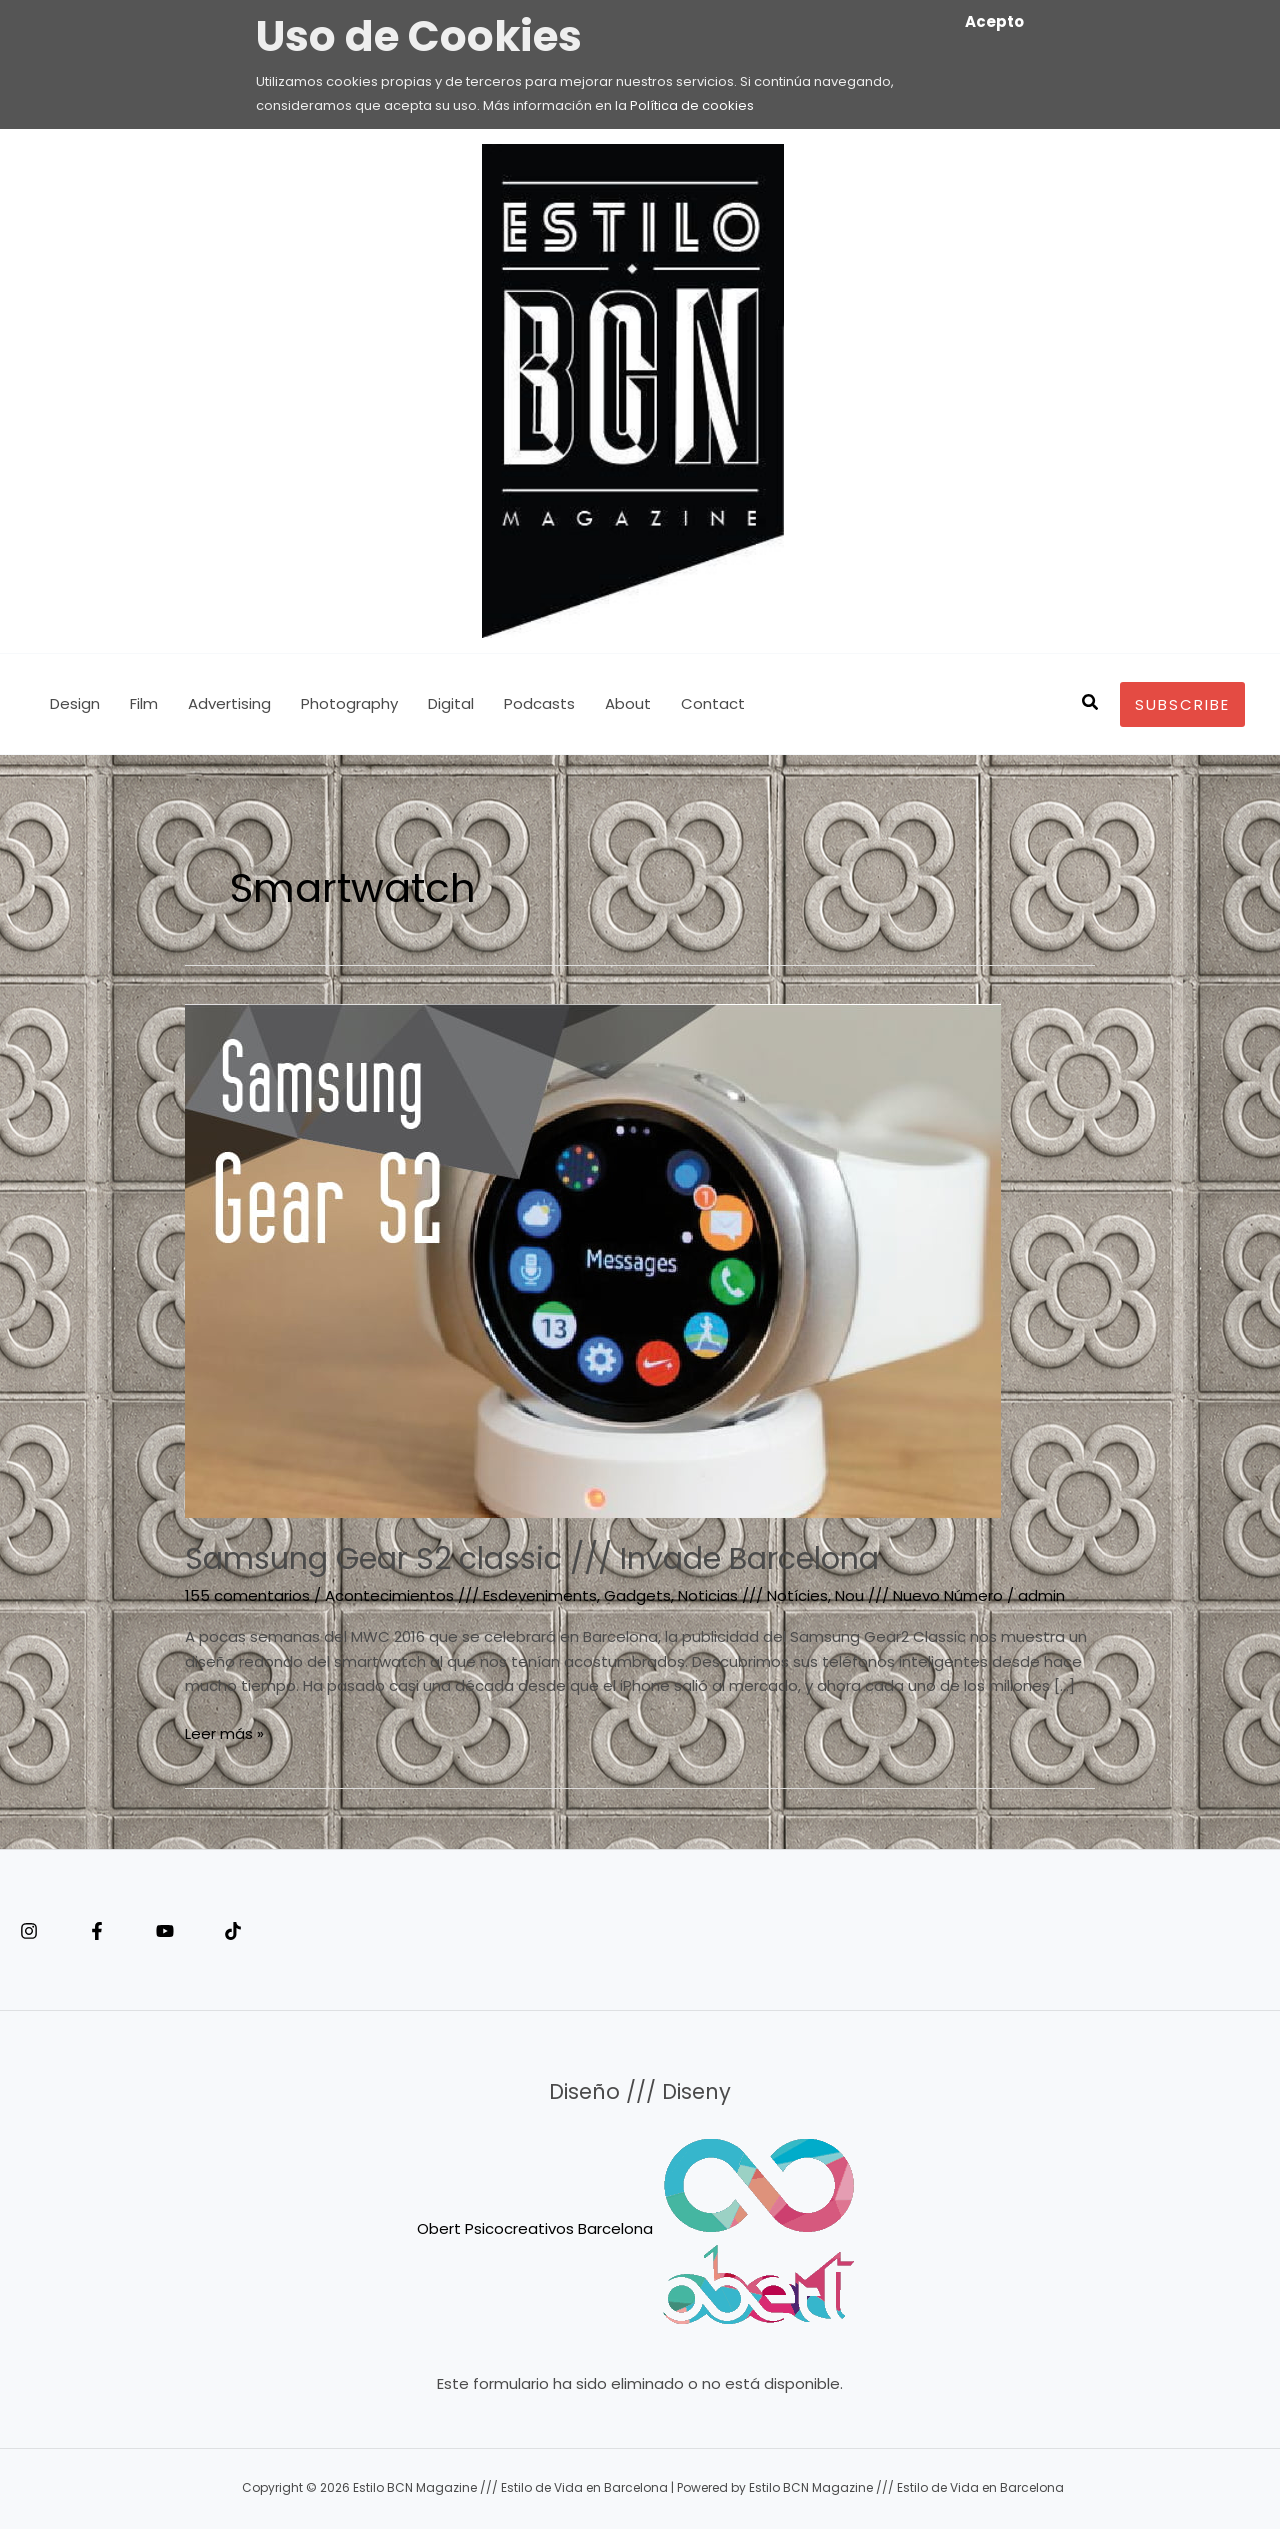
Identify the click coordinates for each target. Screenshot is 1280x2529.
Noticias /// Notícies (753, 1595)
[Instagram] (29, 1931)
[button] (1091, 704)
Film (144, 703)
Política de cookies (692, 105)
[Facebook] (97, 1931)
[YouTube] (165, 1931)
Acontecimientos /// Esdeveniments (461, 1595)
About (628, 703)
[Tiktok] (233, 1931)
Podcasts (539, 703)
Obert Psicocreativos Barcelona (535, 2227)
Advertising (229, 703)
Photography (349, 703)
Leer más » (224, 1733)
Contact (713, 703)
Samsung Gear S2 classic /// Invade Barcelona (532, 1559)
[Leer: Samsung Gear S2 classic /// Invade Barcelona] (593, 1259)
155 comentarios (247, 1595)
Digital (451, 703)
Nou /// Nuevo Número (919, 1595)
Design (75, 703)
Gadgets (637, 1595)
